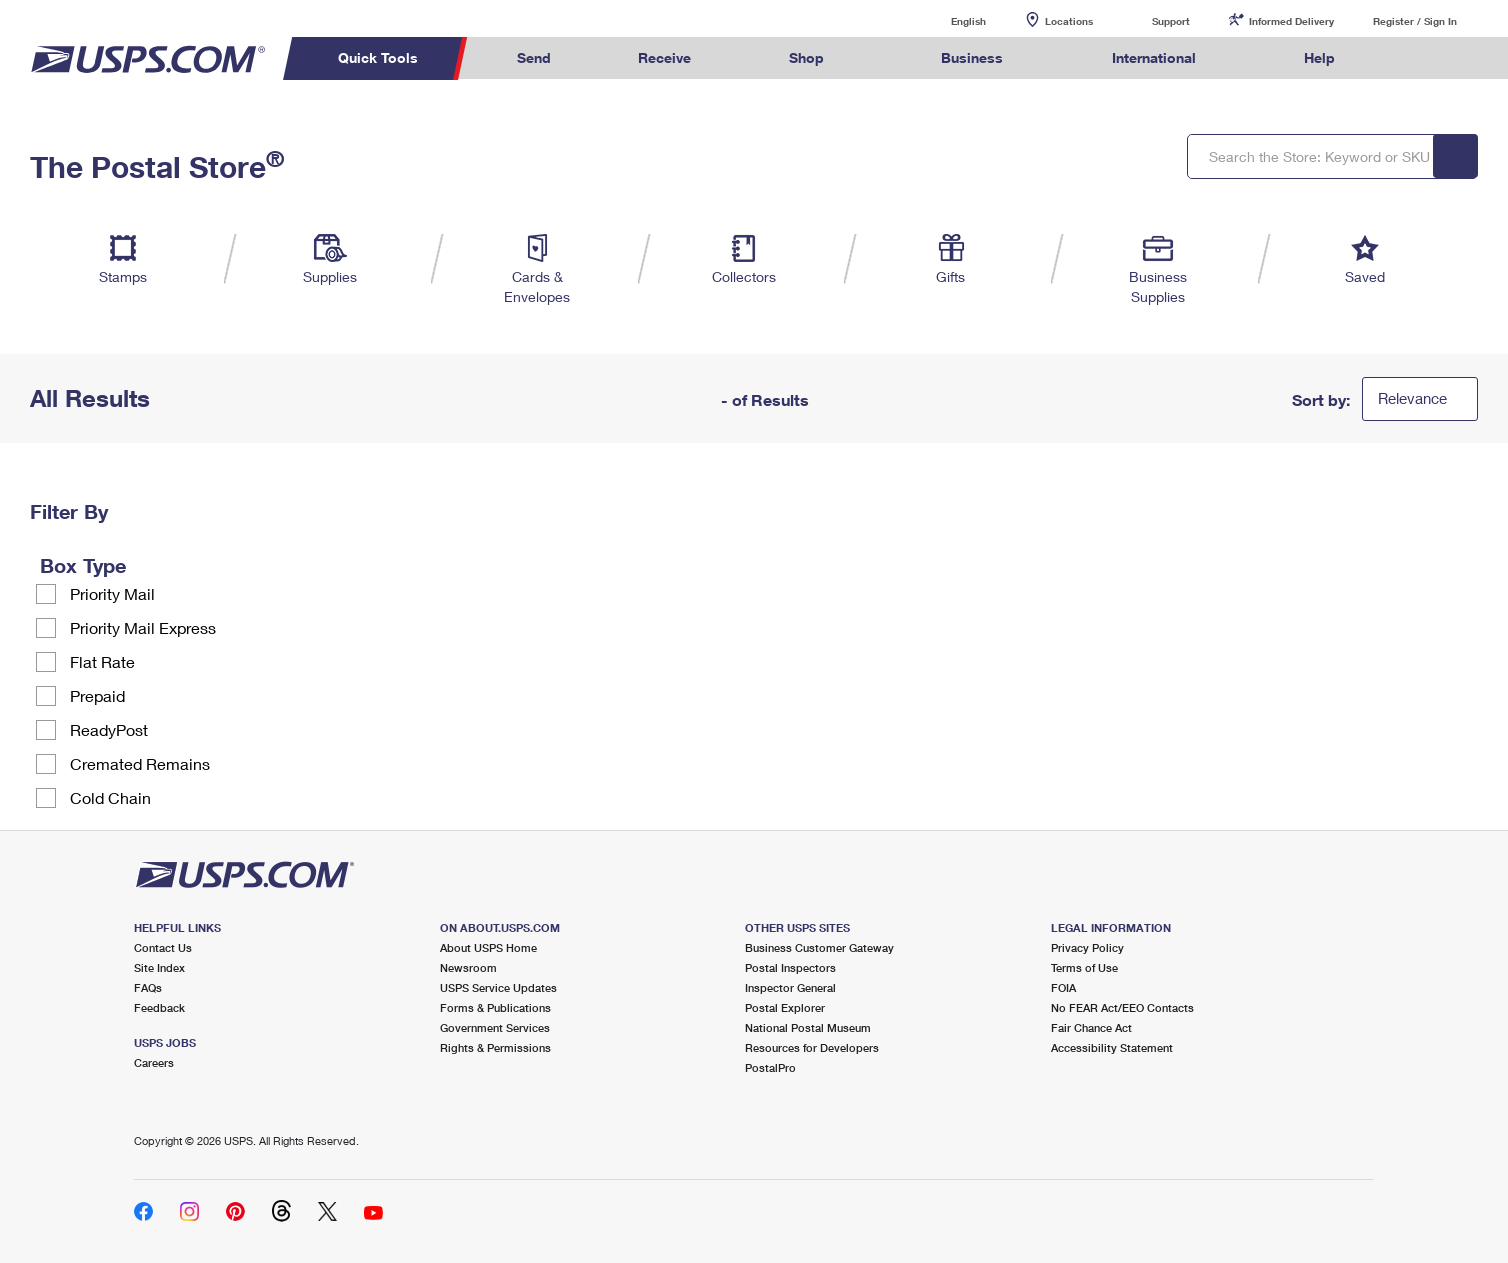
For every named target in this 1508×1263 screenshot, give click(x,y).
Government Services (495, 1027)
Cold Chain (110, 797)
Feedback (159, 1007)
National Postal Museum (808, 1027)
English (948, 20)
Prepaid (97, 695)
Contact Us (163, 947)
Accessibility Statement (1112, 1047)
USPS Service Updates (498, 987)
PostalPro (770, 1067)
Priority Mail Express (143, 627)
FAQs (148, 987)
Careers (154, 1062)
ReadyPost (109, 729)
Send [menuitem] (534, 57)
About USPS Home (488, 947)
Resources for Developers (812, 1047)
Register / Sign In (1415, 21)
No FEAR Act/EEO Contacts (1122, 1007)
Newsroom (468, 967)
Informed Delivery (1291, 21)
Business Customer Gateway (819, 947)
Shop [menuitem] (806, 57)
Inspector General (790, 987)
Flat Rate (102, 661)
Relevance (1412, 398)
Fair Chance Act (1091, 1027)
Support (1171, 21)
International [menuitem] (1154, 57)
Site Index (159, 967)
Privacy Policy (1087, 947)
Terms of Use (1084, 967)
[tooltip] (139, 565)
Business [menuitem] (972, 57)
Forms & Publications (495, 1007)
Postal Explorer (785, 1007)
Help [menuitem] (1319, 57)
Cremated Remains (140, 763)
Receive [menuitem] (664, 57)
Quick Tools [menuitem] (378, 57)
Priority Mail (112, 593)
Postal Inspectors (790, 967)
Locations (1069, 21)
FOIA (1063, 987)
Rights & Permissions (495, 1047)
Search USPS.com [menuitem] (1417, 58)
